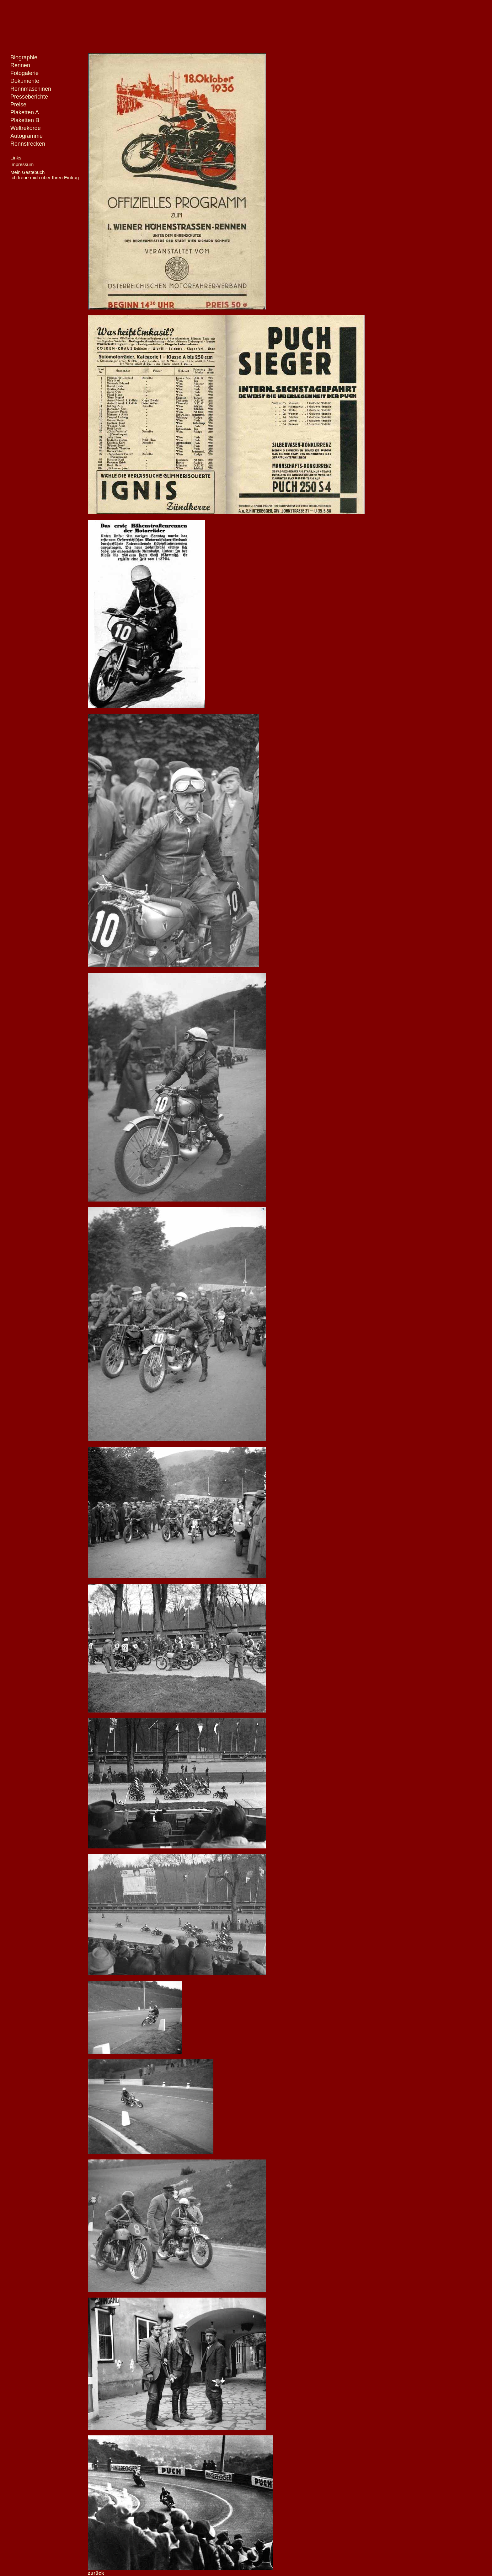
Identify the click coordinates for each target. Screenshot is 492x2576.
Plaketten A (24, 112)
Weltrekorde (25, 128)
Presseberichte (29, 97)
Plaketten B (24, 120)
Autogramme (26, 136)
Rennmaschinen (30, 89)
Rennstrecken (27, 144)
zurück (96, 2573)
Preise (18, 104)
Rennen (20, 65)
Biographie (23, 57)
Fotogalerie (24, 73)
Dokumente (24, 81)
